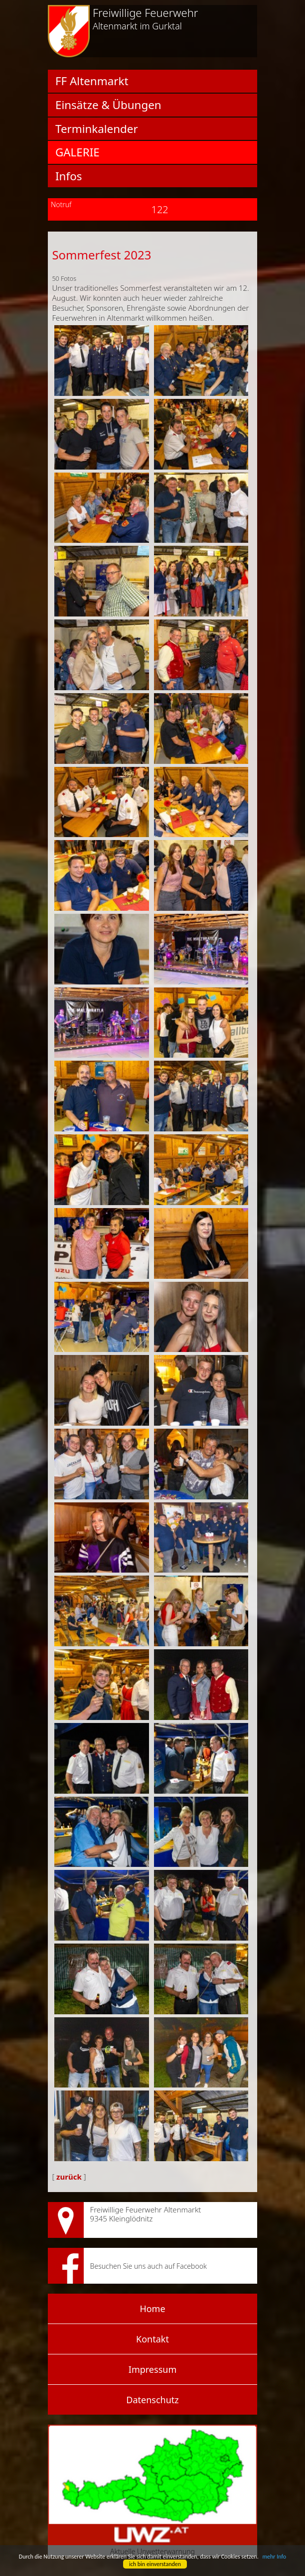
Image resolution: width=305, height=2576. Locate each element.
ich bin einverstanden (155, 2564)
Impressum (152, 2369)
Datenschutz (152, 2400)
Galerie (77, 152)
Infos (68, 176)
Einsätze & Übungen (108, 105)
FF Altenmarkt (91, 81)
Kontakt (152, 2339)
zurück (69, 2177)
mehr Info (274, 2556)
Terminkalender (96, 129)
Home (152, 2309)
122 (152, 209)
